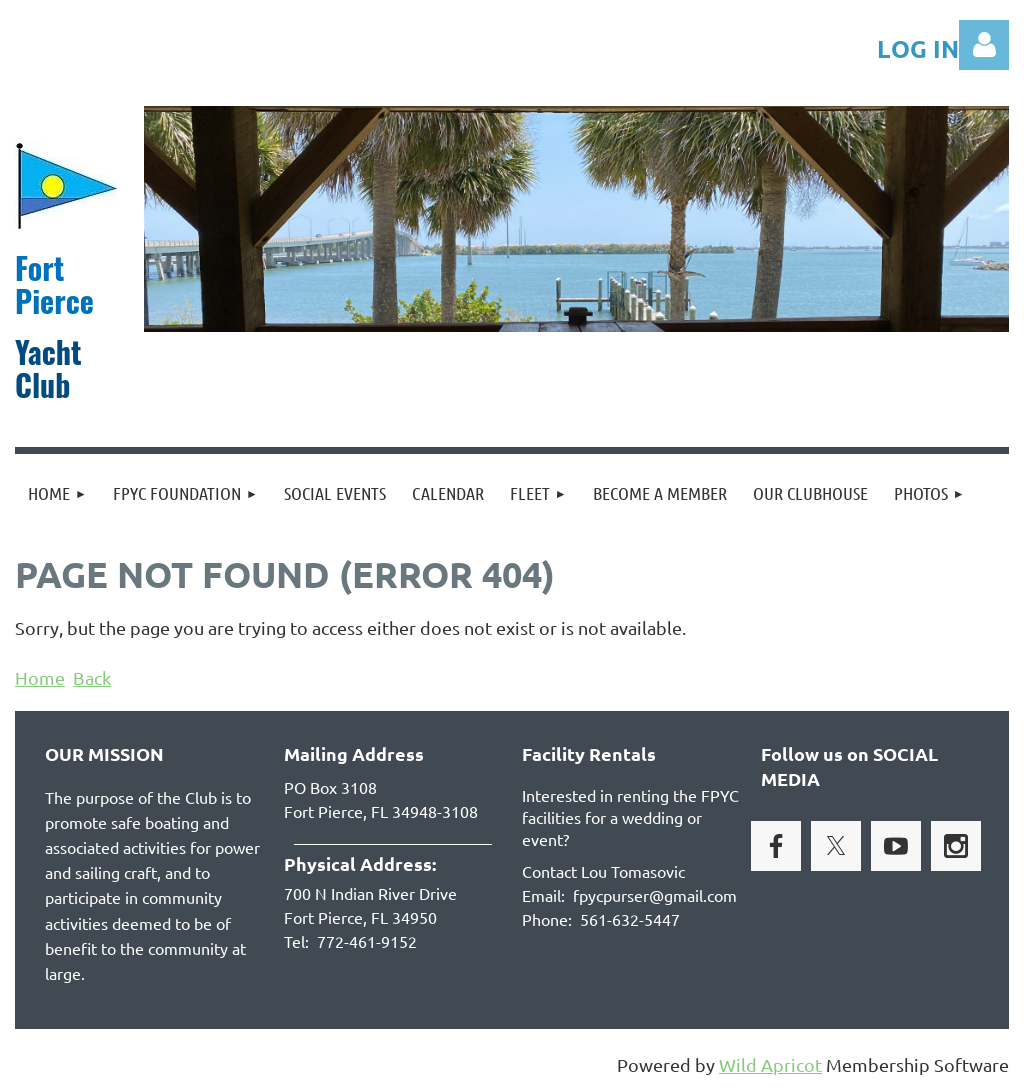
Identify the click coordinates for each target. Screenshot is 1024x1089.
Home (40, 677)
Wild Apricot (770, 1064)
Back (92, 677)
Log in (984, 45)
